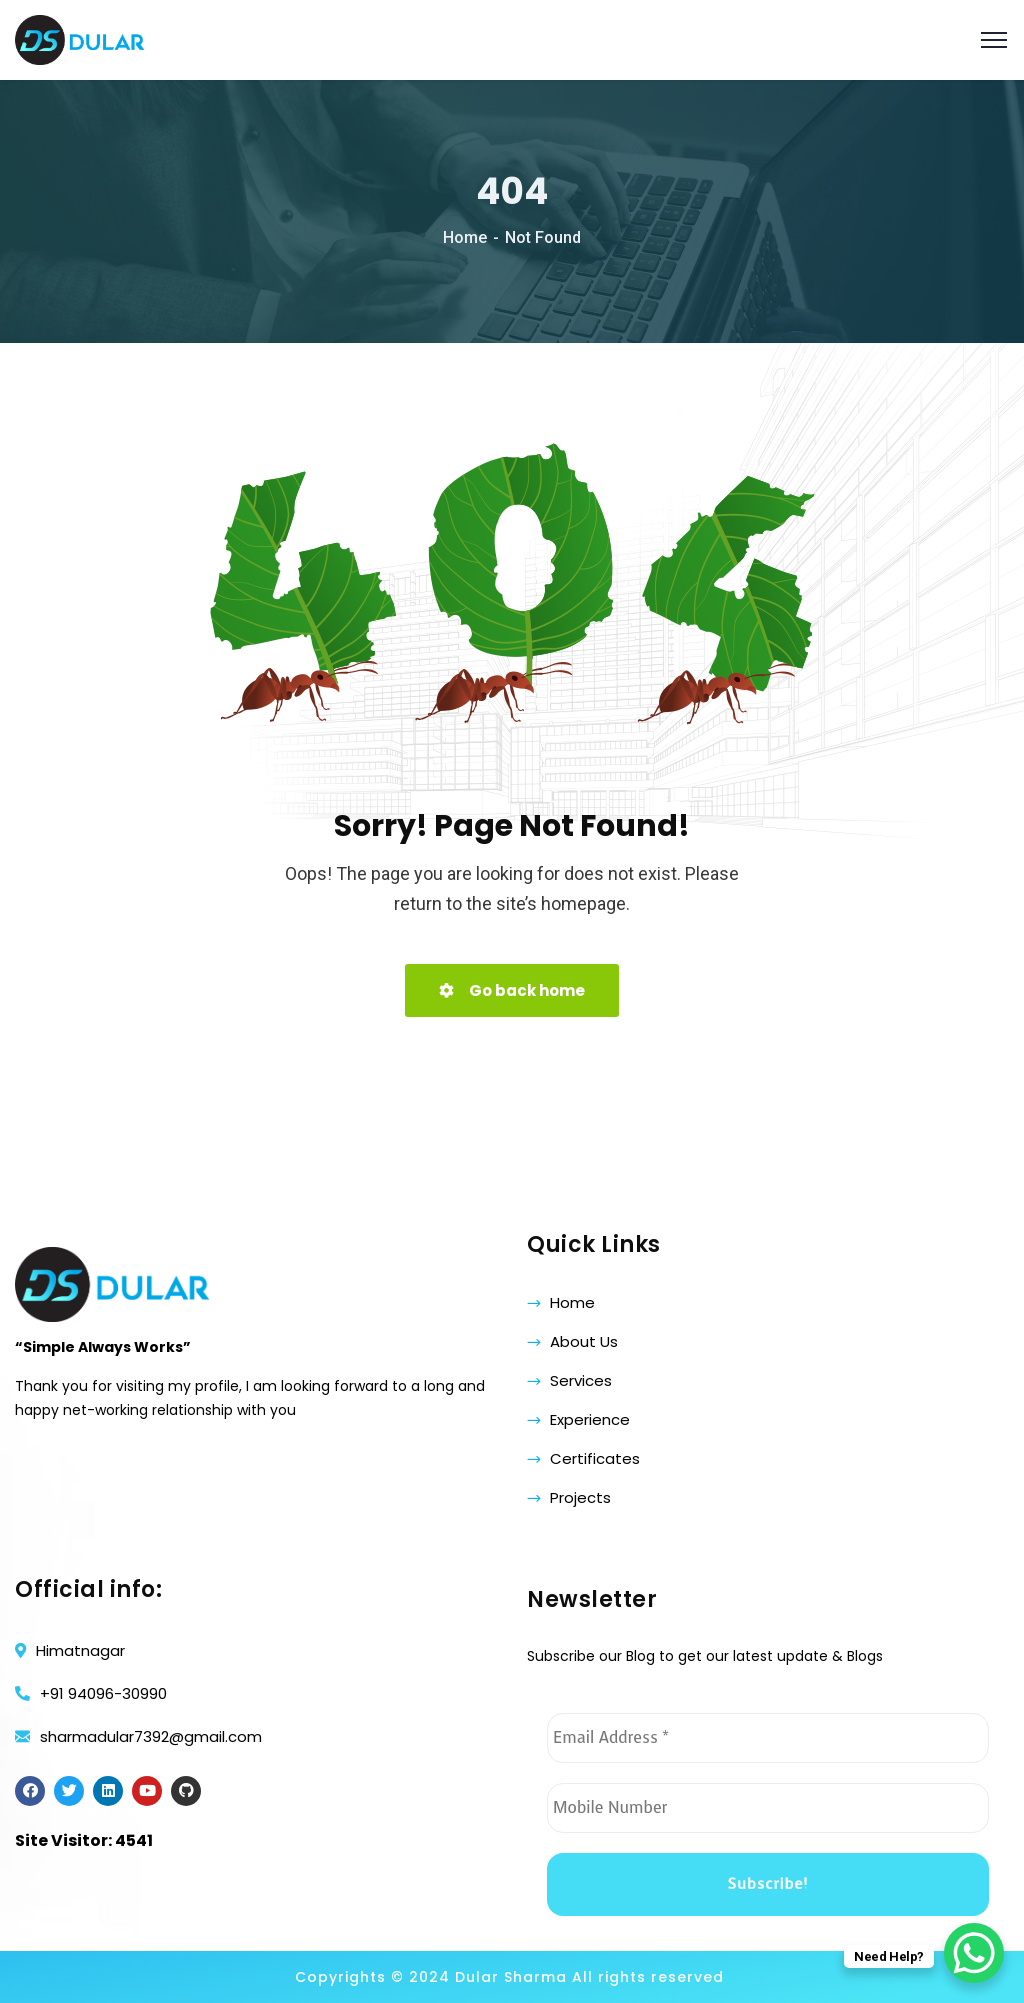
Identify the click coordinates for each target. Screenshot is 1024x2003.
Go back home (512, 990)
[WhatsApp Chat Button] (974, 1953)
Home (465, 237)
